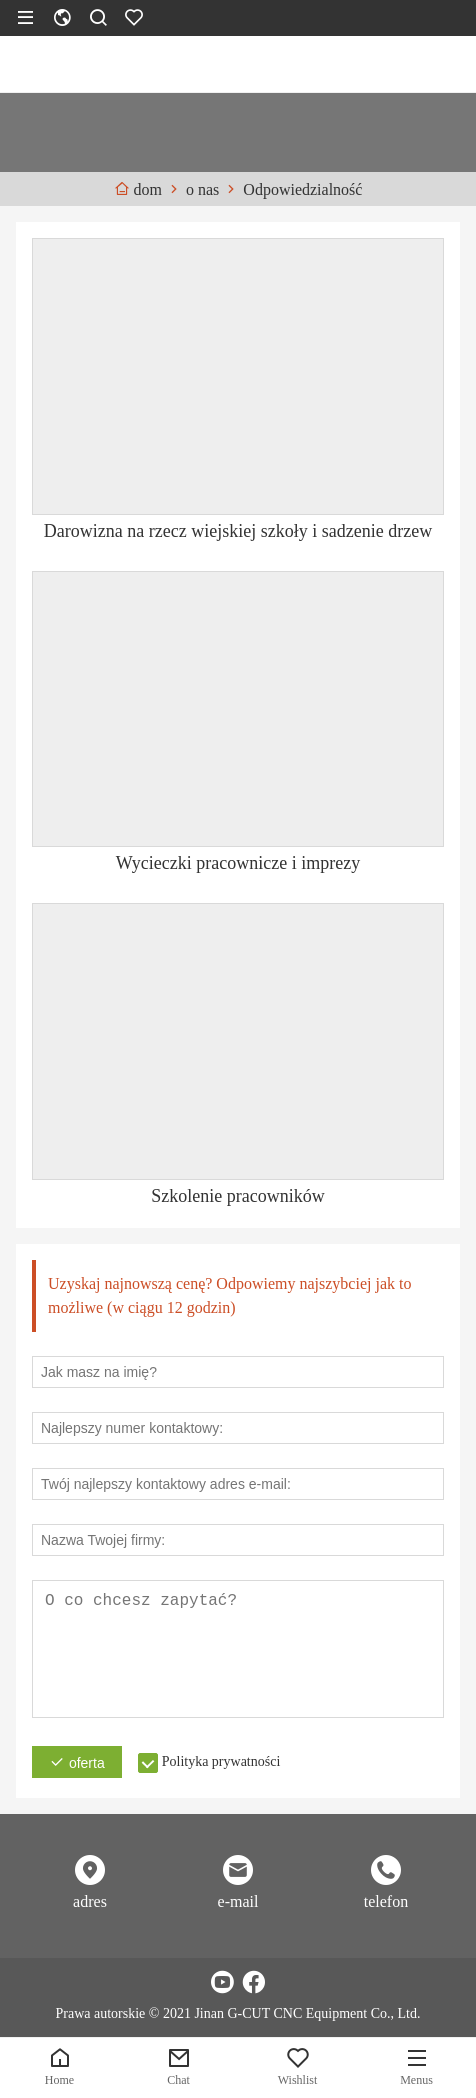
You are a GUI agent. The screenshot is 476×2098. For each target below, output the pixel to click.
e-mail (238, 1901)
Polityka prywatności (221, 1761)
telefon (386, 1901)
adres (90, 1901)
